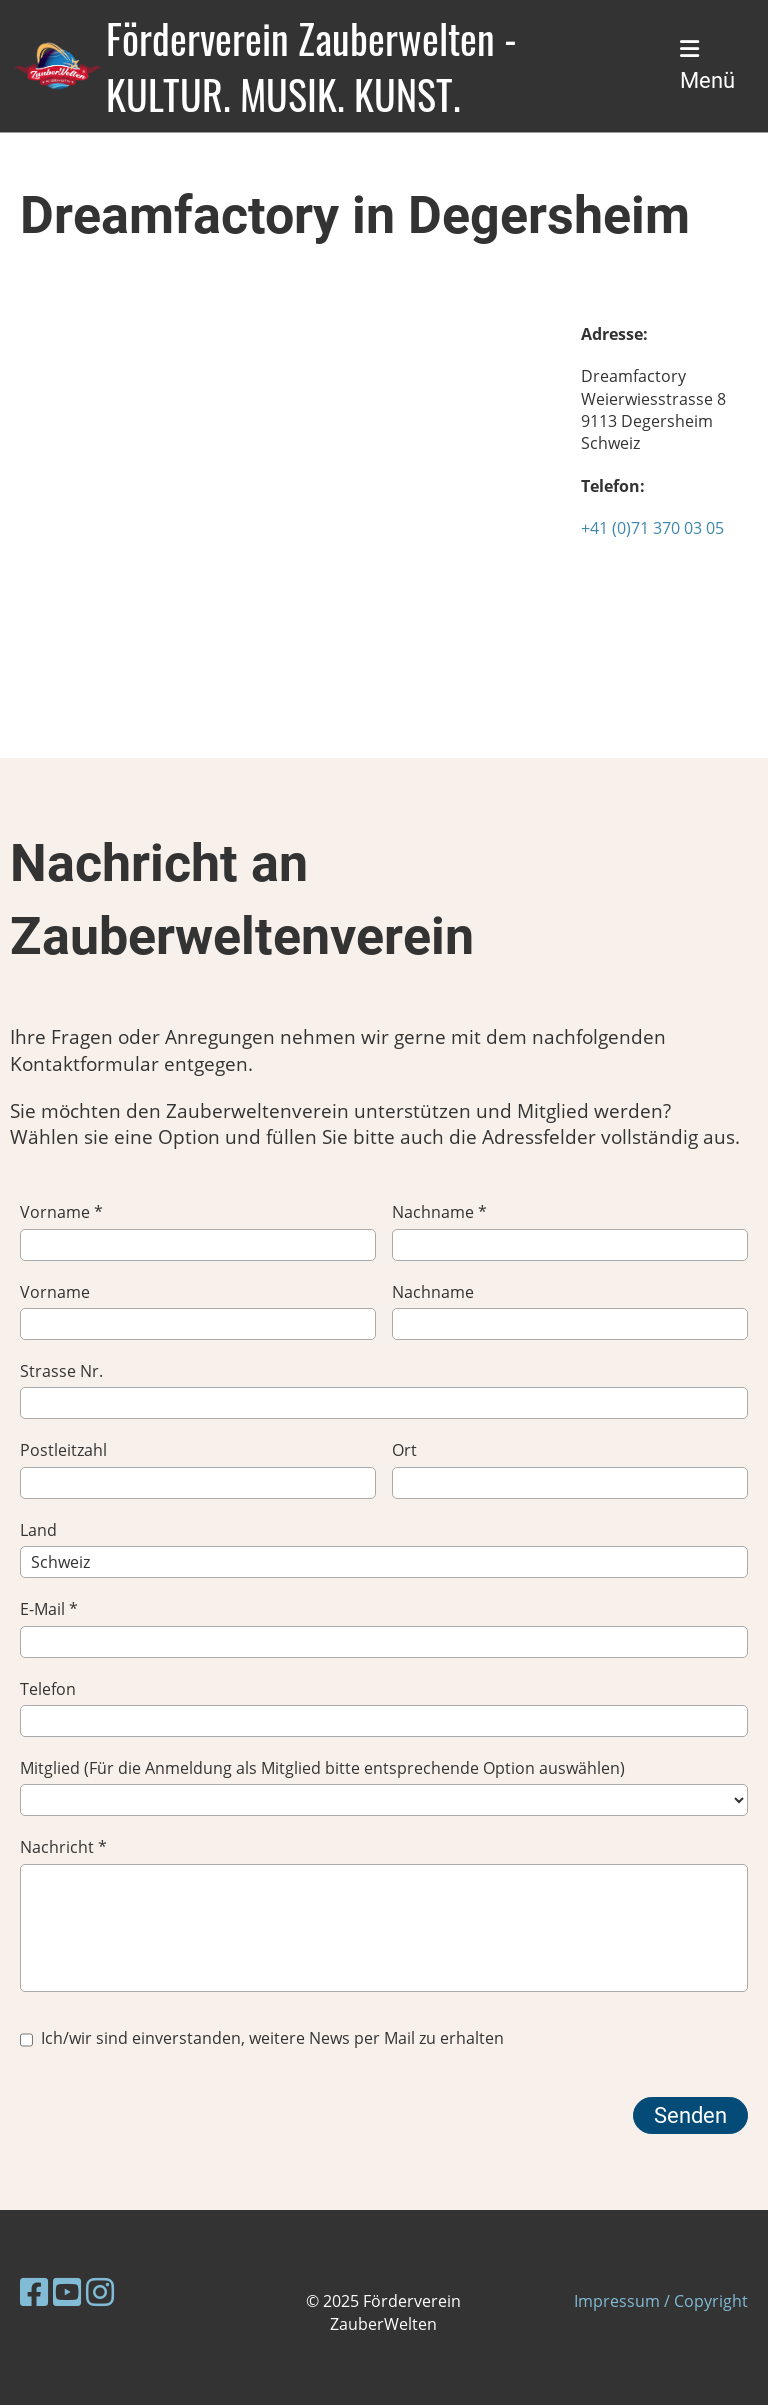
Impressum (617, 2301)
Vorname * (198, 1230)
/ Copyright (704, 2301)
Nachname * (570, 1230)
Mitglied (384, 1786)
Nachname (570, 1310)
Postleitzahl (198, 1468)
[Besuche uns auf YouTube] (67, 2291)
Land (384, 1548)
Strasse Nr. (384, 1389)
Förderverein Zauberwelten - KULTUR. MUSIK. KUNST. (311, 66)
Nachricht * (384, 1913)
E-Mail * (384, 1627)
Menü (707, 65)
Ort (570, 1468)
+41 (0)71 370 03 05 (652, 528)
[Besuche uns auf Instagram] (100, 2291)
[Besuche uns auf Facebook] (34, 2291)
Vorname (198, 1310)
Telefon (384, 1707)
